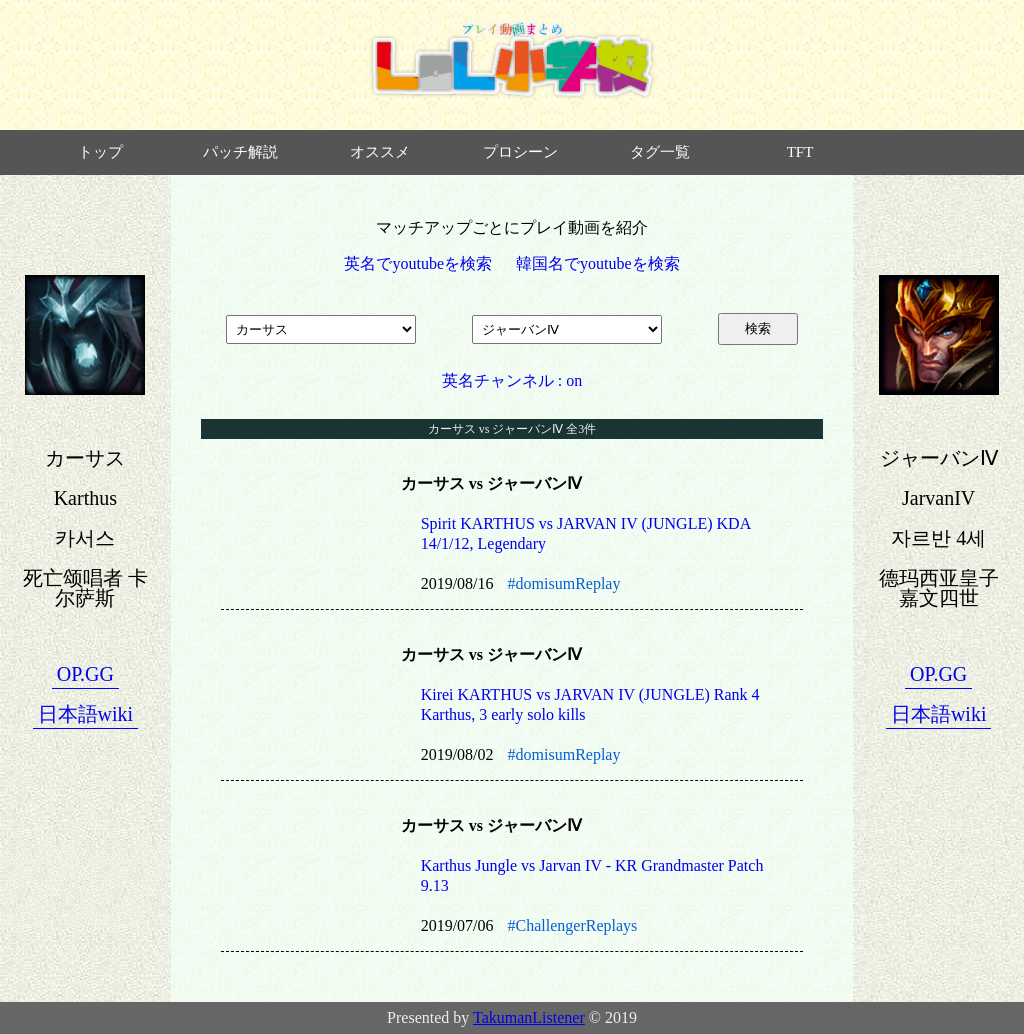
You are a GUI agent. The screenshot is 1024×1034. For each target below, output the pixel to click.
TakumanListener (529, 1017)
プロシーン (520, 152)
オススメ (380, 152)
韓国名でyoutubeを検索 (598, 263)
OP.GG (85, 674)
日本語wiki (86, 714)
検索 (758, 328)
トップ (100, 152)
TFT (800, 152)
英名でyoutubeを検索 (418, 263)
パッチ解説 (240, 152)
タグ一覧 (660, 152)
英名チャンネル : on (512, 380)
